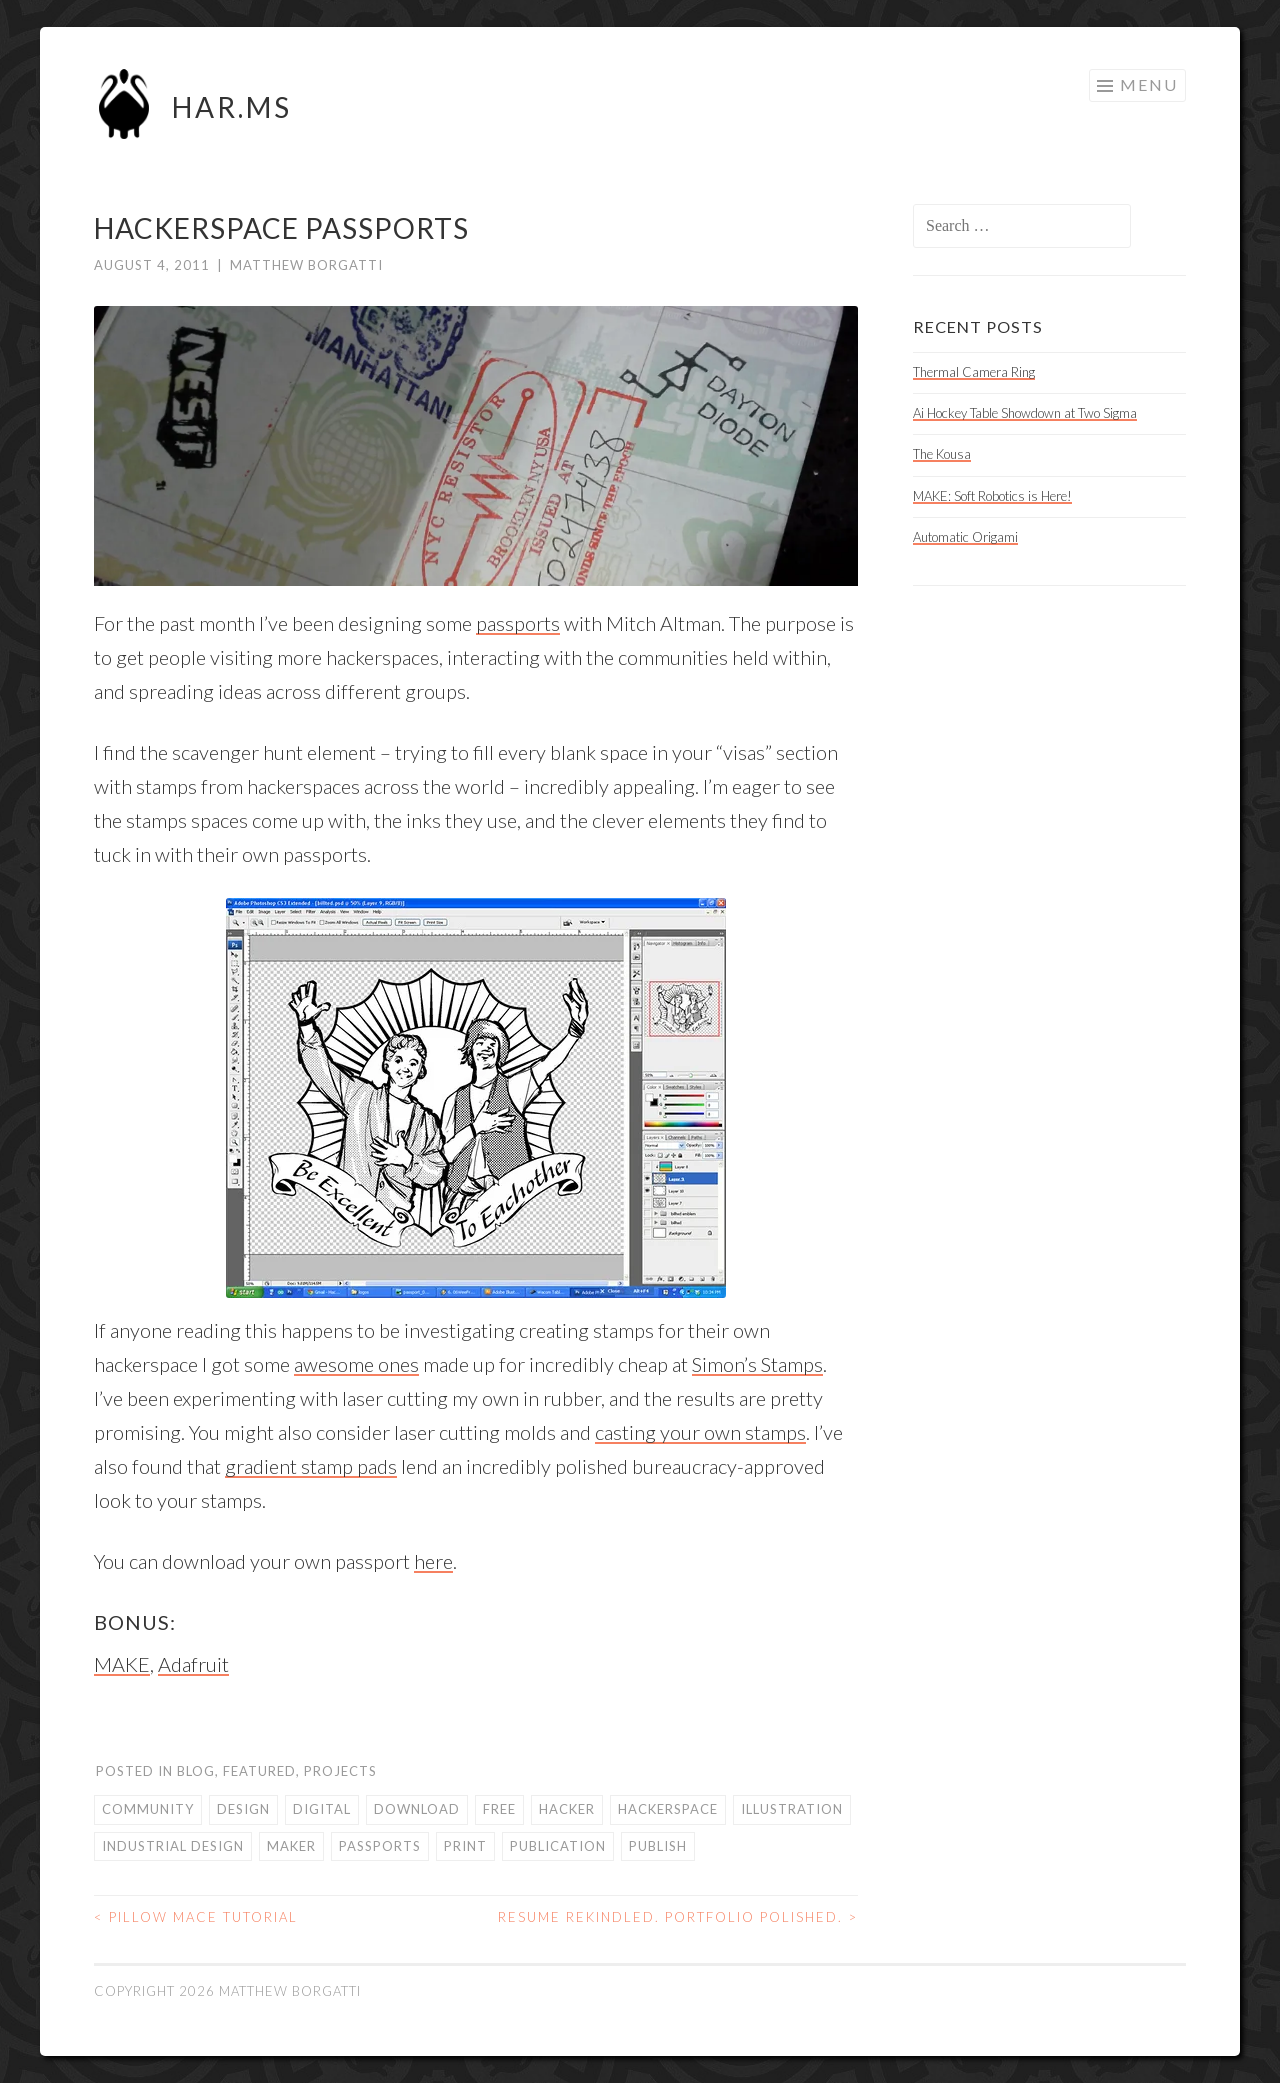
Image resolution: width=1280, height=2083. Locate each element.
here (433, 1561)
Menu (1149, 84)
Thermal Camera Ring (974, 372)
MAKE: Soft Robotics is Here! (992, 496)
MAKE (122, 1664)
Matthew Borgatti (306, 265)
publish (658, 1846)
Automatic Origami (965, 537)
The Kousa (942, 454)
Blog (196, 1771)
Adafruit (193, 1664)
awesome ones (356, 1364)
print (465, 1846)
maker (291, 1846)
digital (322, 1809)
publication (558, 1846)
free (499, 1809)
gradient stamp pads (311, 1466)
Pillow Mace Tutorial (196, 1917)
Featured (259, 1771)
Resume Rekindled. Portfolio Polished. (678, 1917)
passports (518, 623)
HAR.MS (232, 107)
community (148, 1809)
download (417, 1809)
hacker (567, 1809)
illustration (792, 1809)
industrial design (173, 1846)
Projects (340, 1771)
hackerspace (668, 1809)
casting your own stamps (700, 1432)
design (243, 1809)
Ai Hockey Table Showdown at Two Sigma (1025, 413)
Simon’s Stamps (757, 1364)
